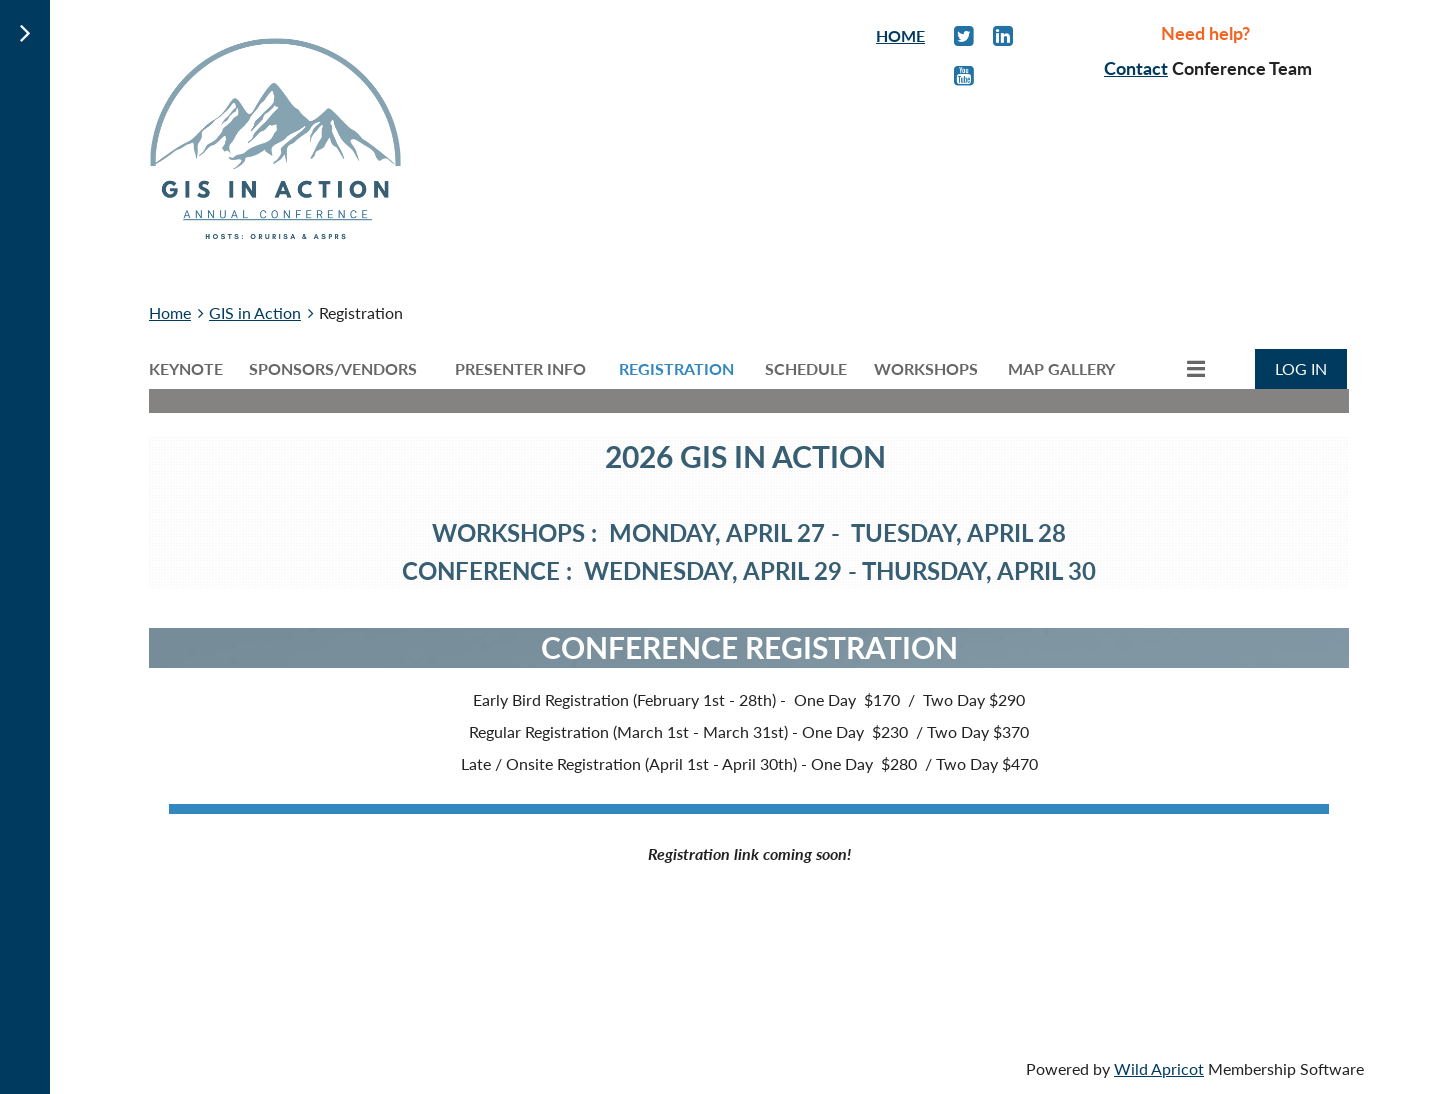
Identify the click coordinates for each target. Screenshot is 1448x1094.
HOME (900, 35)
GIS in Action (255, 312)
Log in (1301, 368)
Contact (1136, 68)
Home (170, 312)
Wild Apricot (1159, 1068)
